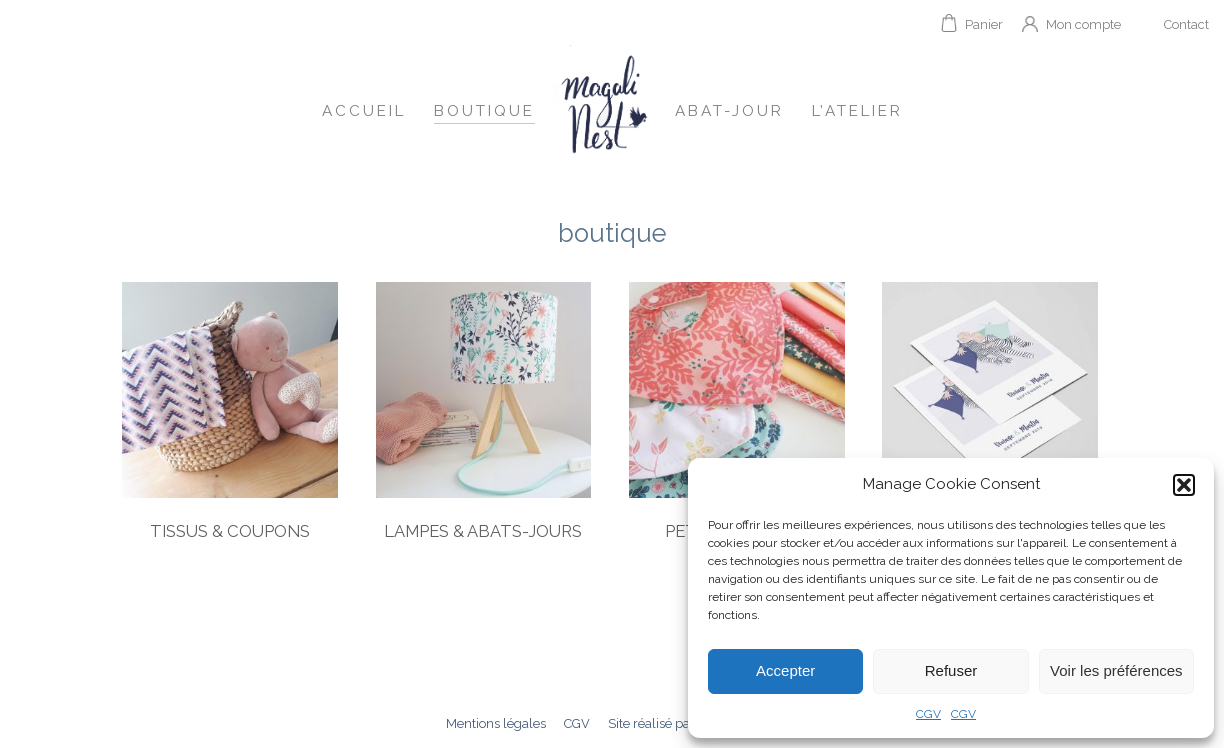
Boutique (484, 111)
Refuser (951, 670)
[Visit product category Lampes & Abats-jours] (484, 417)
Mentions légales (496, 723)
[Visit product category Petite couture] (737, 417)
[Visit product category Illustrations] (990, 417)
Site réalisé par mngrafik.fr (686, 723)
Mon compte (1083, 24)
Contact (1186, 24)
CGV (928, 714)
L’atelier (857, 111)
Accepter (785, 670)
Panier (984, 24)
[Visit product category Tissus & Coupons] (230, 417)
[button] (1184, 485)
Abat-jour (729, 111)
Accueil (364, 111)
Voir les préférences (1116, 670)
